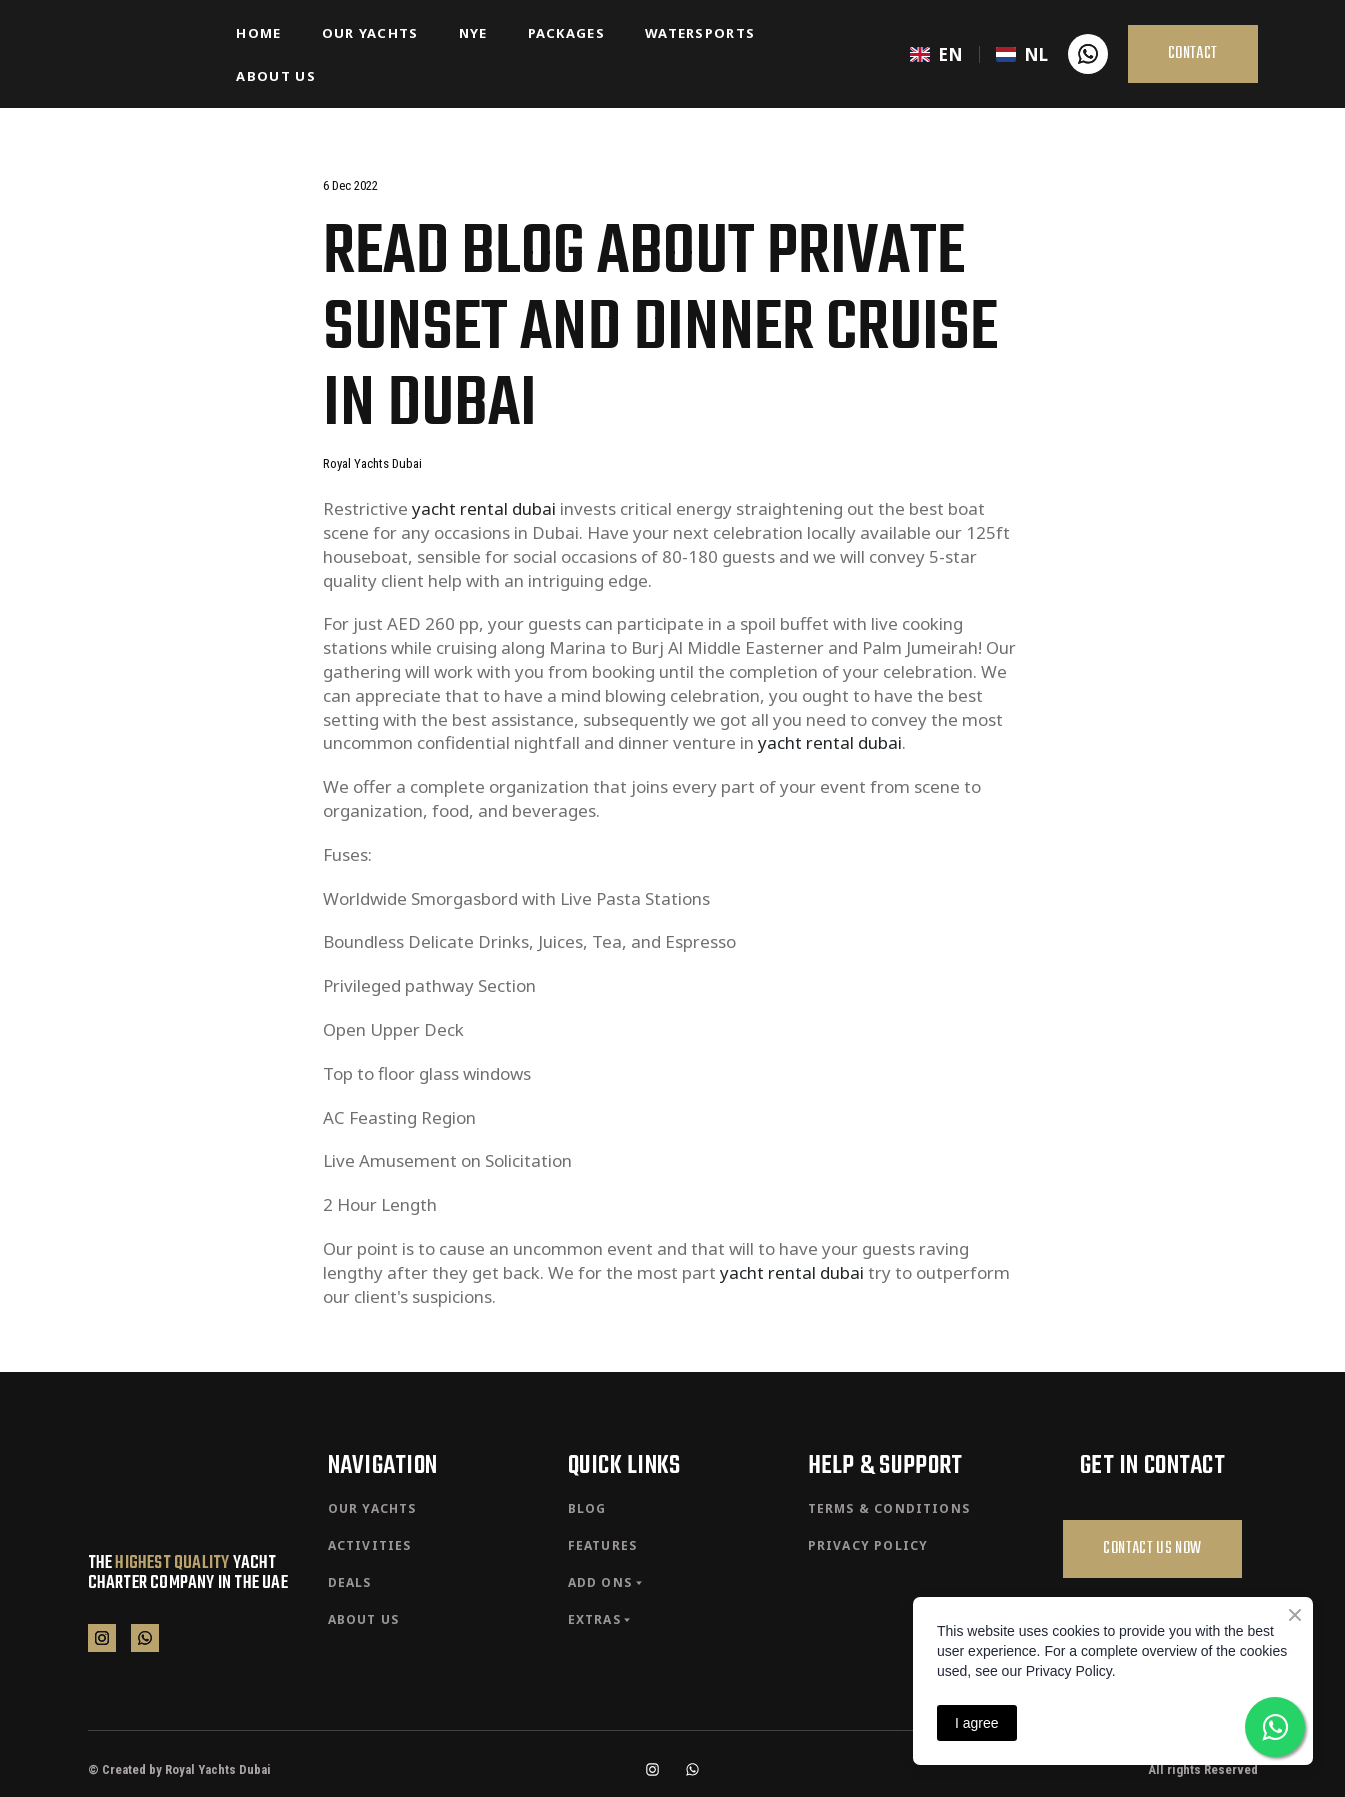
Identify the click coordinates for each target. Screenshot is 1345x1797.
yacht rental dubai (484, 508)
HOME (258, 33)
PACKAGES (566, 33)
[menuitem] (936, 54)
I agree (977, 1723)
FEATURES (603, 1545)
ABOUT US (275, 76)
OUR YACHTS (370, 33)
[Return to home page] (147, 54)
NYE (473, 33)
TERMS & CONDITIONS (889, 1508)
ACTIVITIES (370, 1545)
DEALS (350, 1582)
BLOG (587, 1508)
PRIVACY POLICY (868, 1545)
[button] (1088, 54)
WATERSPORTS (700, 33)
